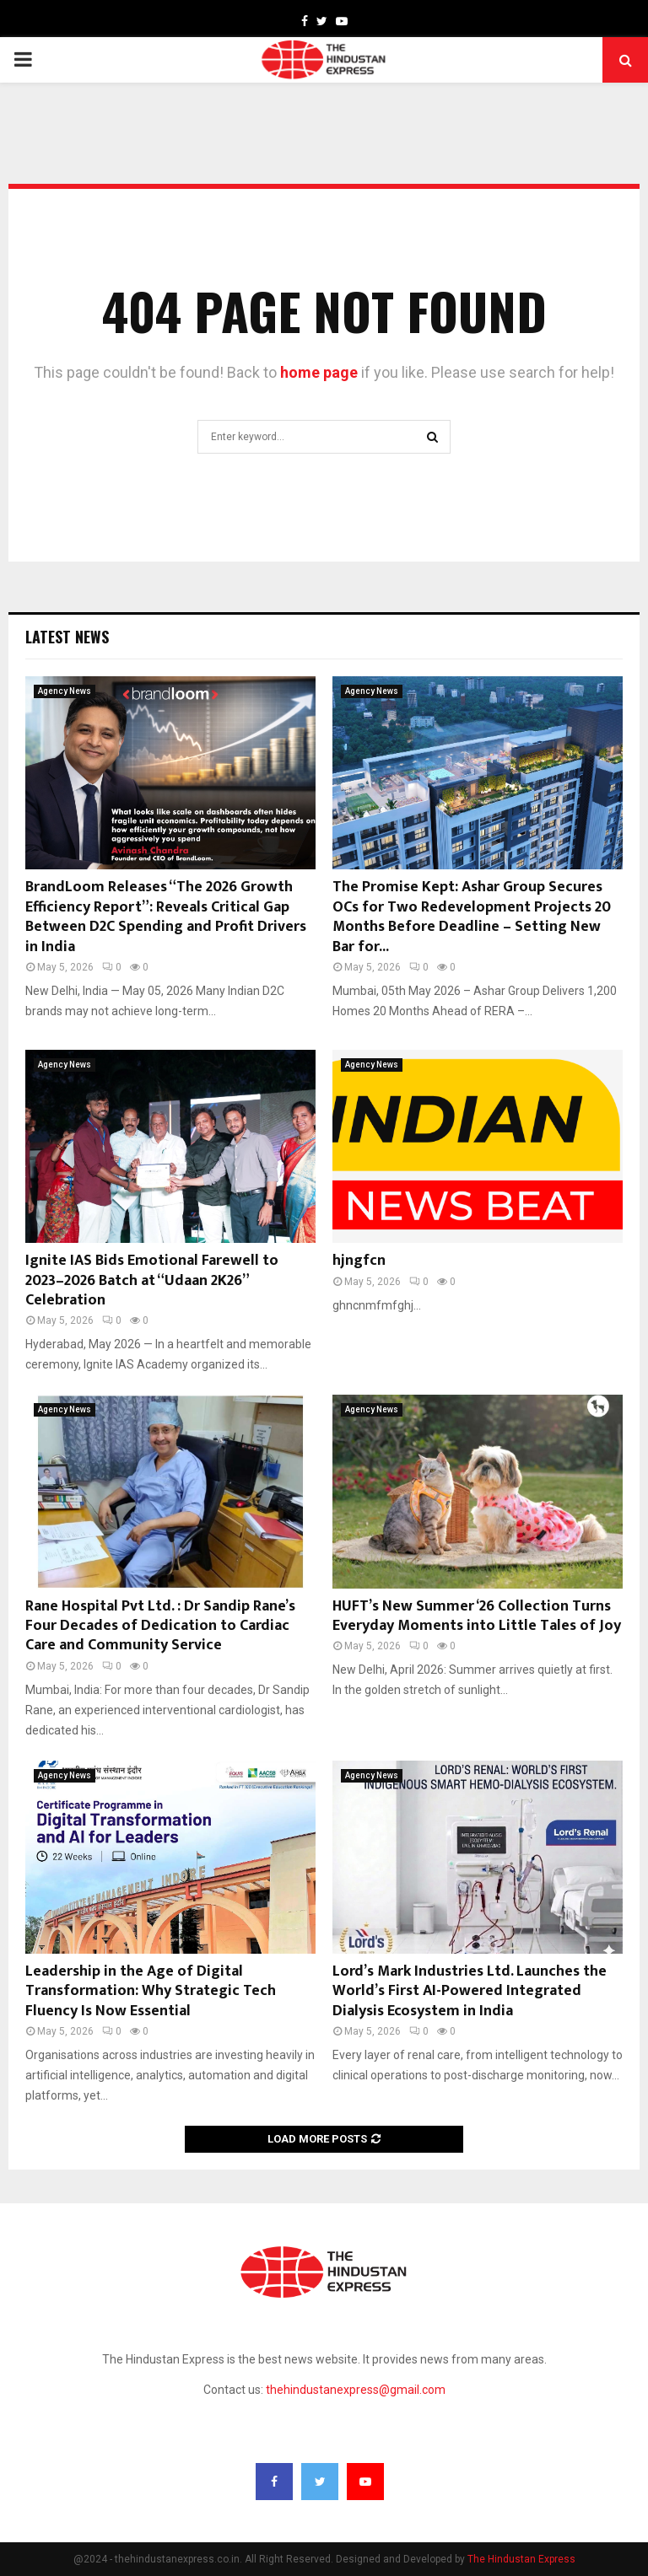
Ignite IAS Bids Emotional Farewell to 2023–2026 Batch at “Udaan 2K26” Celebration (151, 1280)
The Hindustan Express (521, 2559)
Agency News (64, 691)
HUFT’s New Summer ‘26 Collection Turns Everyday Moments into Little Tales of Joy (476, 1616)
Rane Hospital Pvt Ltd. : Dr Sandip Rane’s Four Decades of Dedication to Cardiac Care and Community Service (160, 1626)
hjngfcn (359, 1260)
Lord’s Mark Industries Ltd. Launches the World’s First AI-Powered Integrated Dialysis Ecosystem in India (469, 1991)
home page (319, 372)
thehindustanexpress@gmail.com (356, 2389)
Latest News (67, 637)
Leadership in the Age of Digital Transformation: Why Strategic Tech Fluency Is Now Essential (150, 1991)
